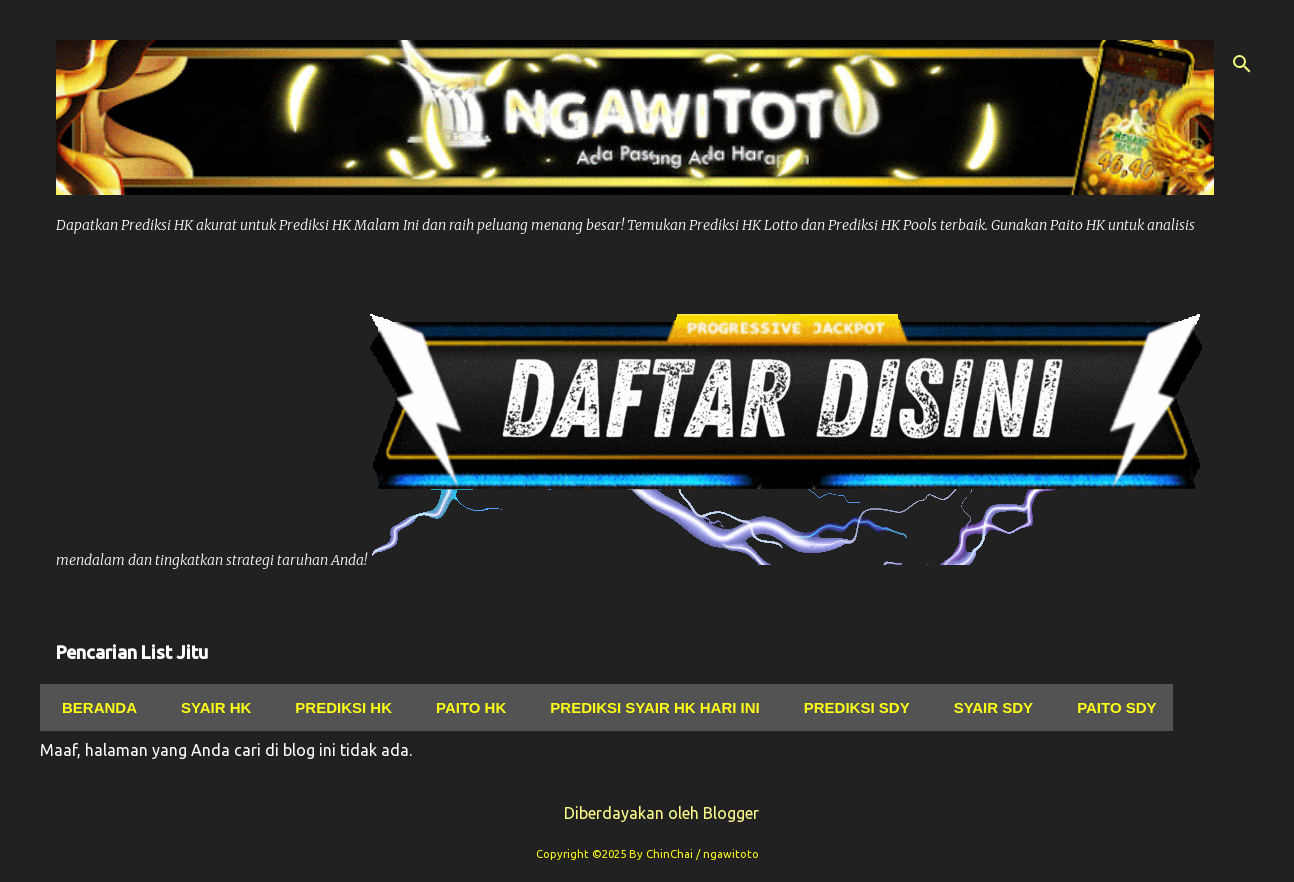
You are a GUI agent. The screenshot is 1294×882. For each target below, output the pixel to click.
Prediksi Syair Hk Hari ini (648, 707)
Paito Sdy (1110, 707)
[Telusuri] (1242, 64)
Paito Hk (465, 707)
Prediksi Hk (337, 707)
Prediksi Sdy (851, 707)
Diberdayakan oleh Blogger (647, 813)
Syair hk (210, 707)
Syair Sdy (987, 707)
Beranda (93, 707)
